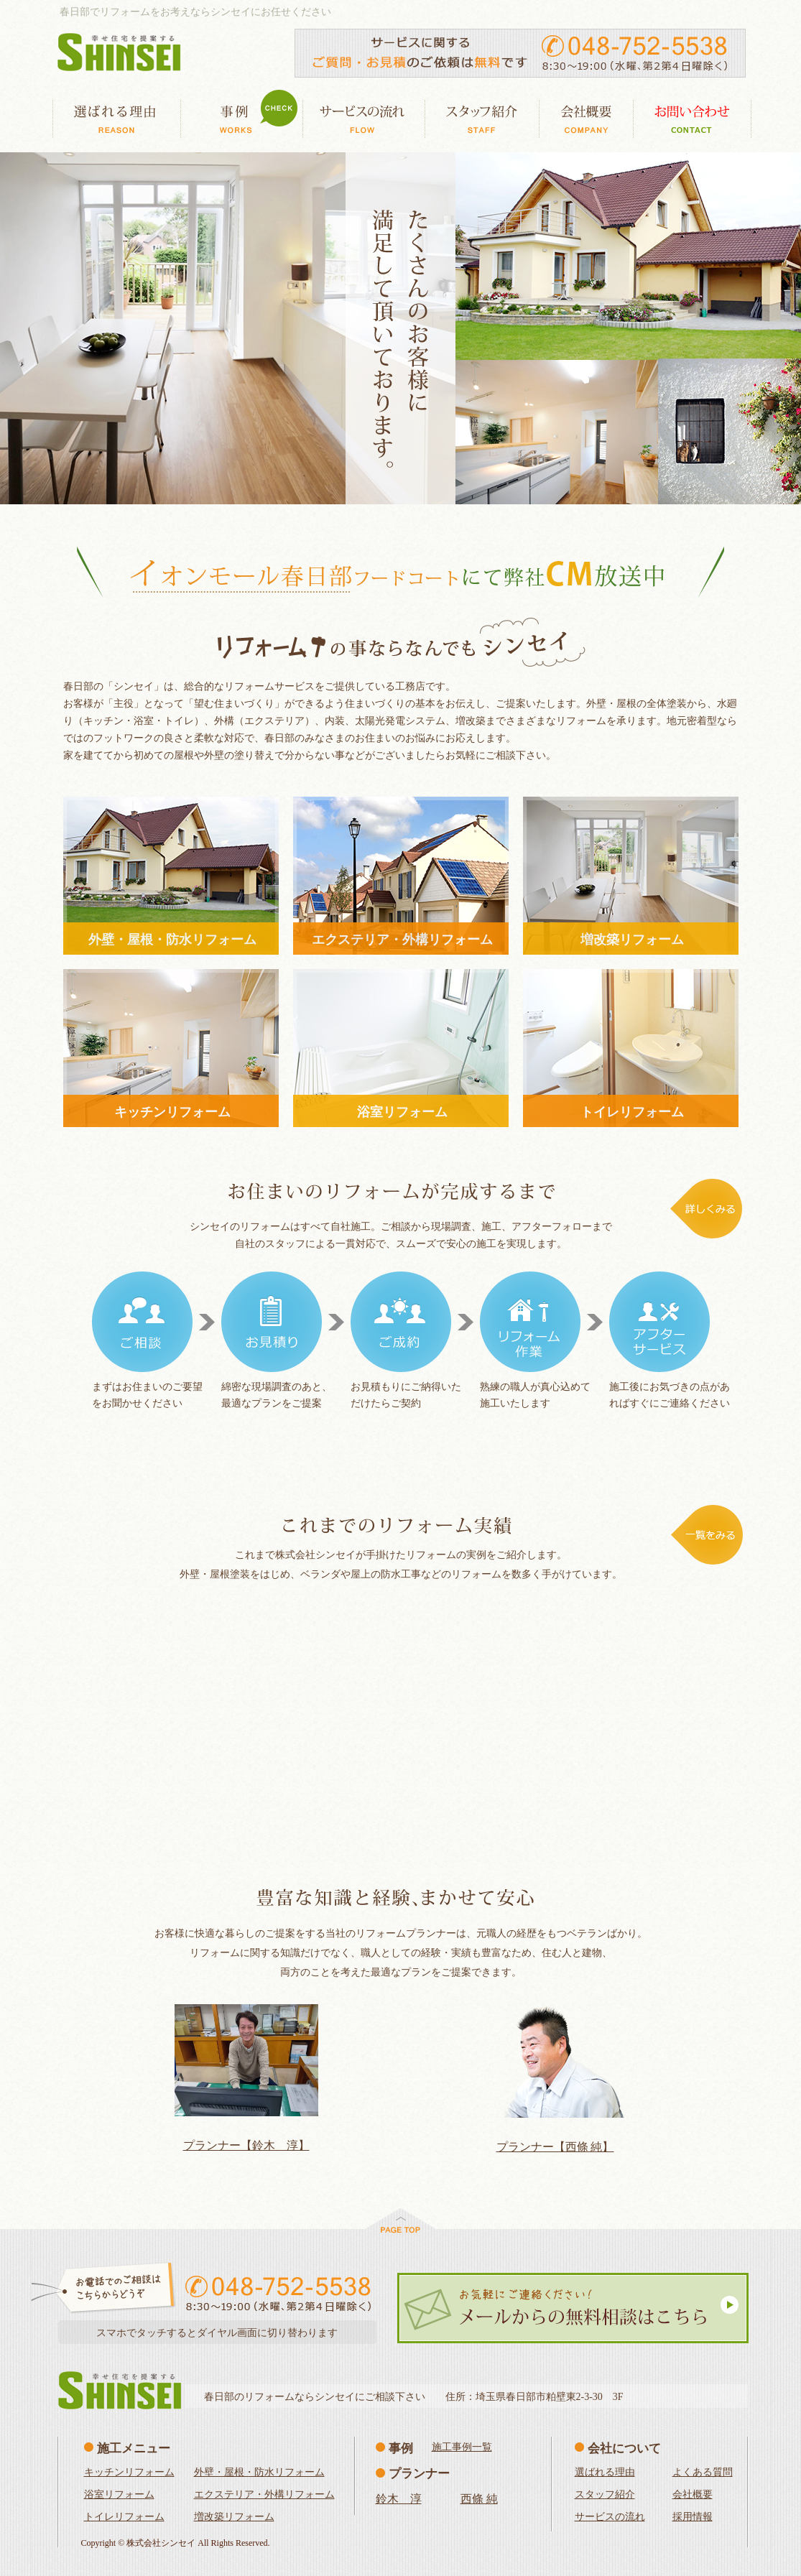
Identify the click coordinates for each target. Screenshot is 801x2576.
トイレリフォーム (124, 2516)
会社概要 (692, 2494)
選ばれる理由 (605, 2472)
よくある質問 (702, 2472)
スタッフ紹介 (605, 2494)
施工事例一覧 (462, 2447)
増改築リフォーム (234, 2516)
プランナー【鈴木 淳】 (246, 2145)
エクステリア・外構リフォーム (264, 2494)
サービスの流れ (610, 2516)
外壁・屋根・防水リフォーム (259, 2472)
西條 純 (479, 2499)
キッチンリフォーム (129, 2472)
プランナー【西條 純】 (555, 2147)
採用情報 (692, 2516)
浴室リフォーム (119, 2494)
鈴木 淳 (399, 2499)
